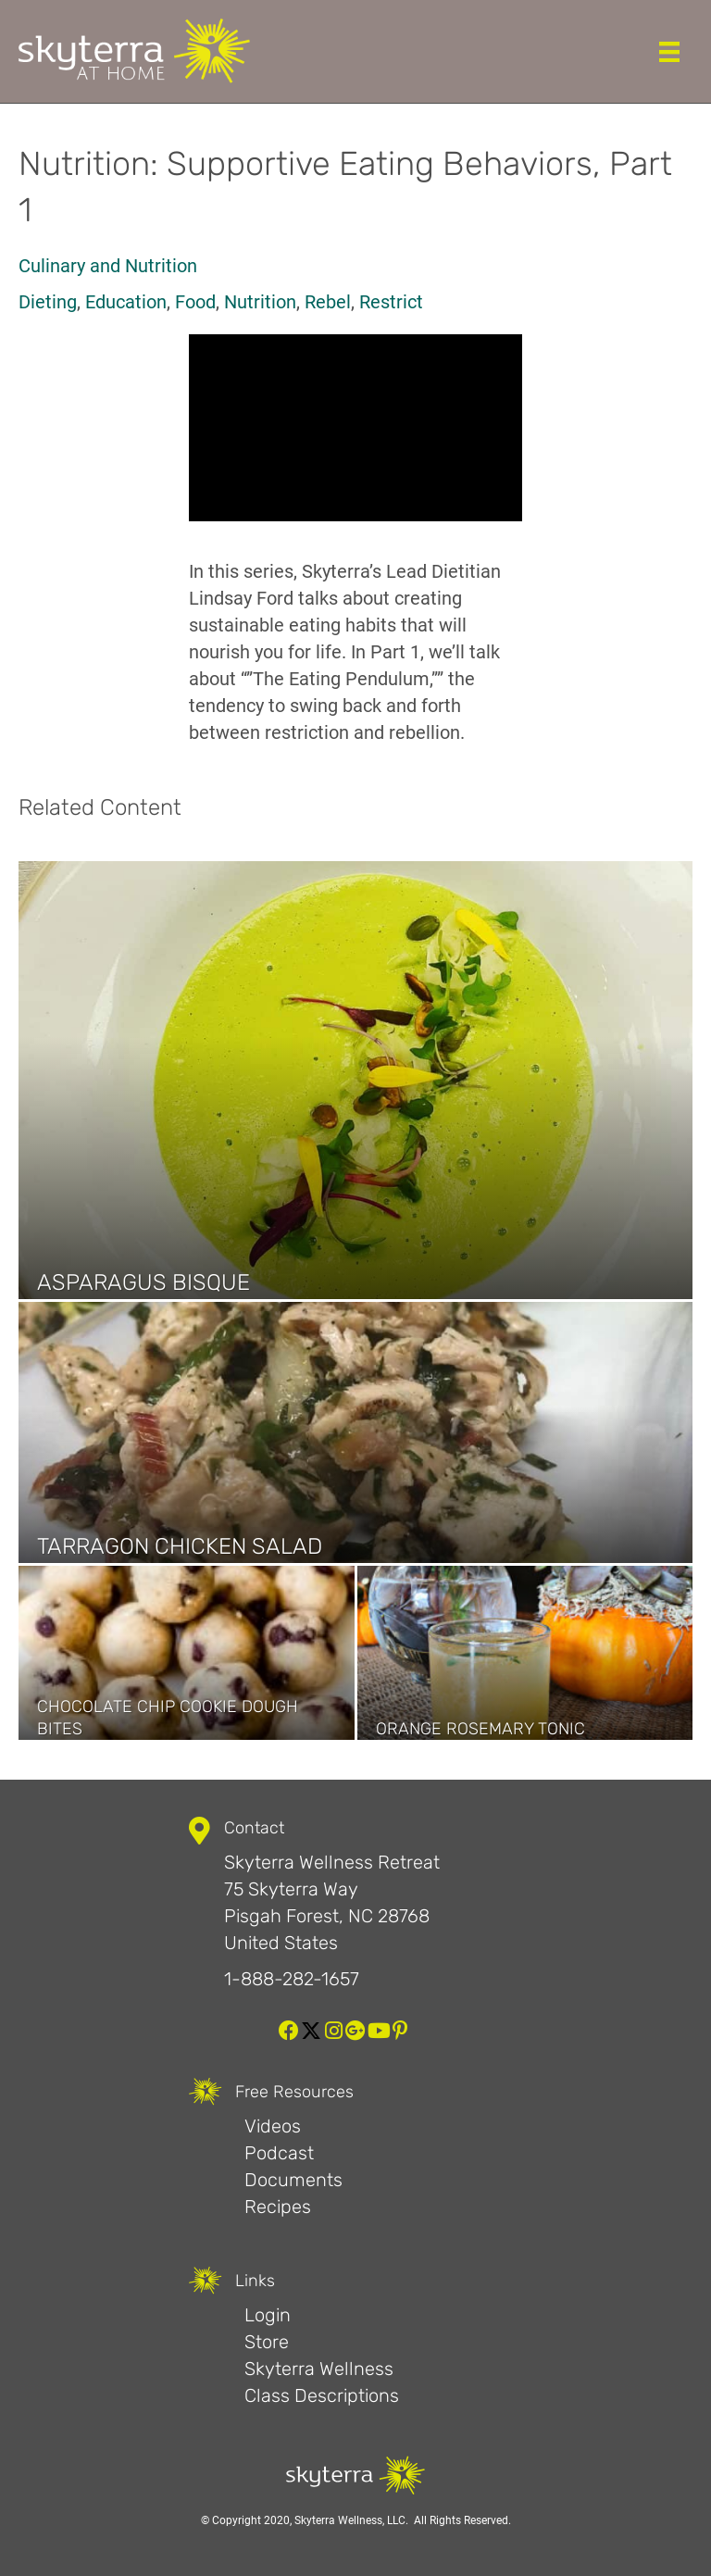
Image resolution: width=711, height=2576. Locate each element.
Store (266, 2342)
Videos (272, 2126)
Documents (293, 2180)
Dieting (48, 302)
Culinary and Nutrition (108, 266)
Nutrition (260, 302)
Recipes (277, 2206)
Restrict (391, 302)
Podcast (279, 2153)
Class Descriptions (321, 2395)
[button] (289, 2030)
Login (267, 2315)
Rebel (328, 302)
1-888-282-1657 (291, 1979)
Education (126, 302)
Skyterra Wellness (318, 2368)
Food (195, 302)
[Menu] (669, 52)
